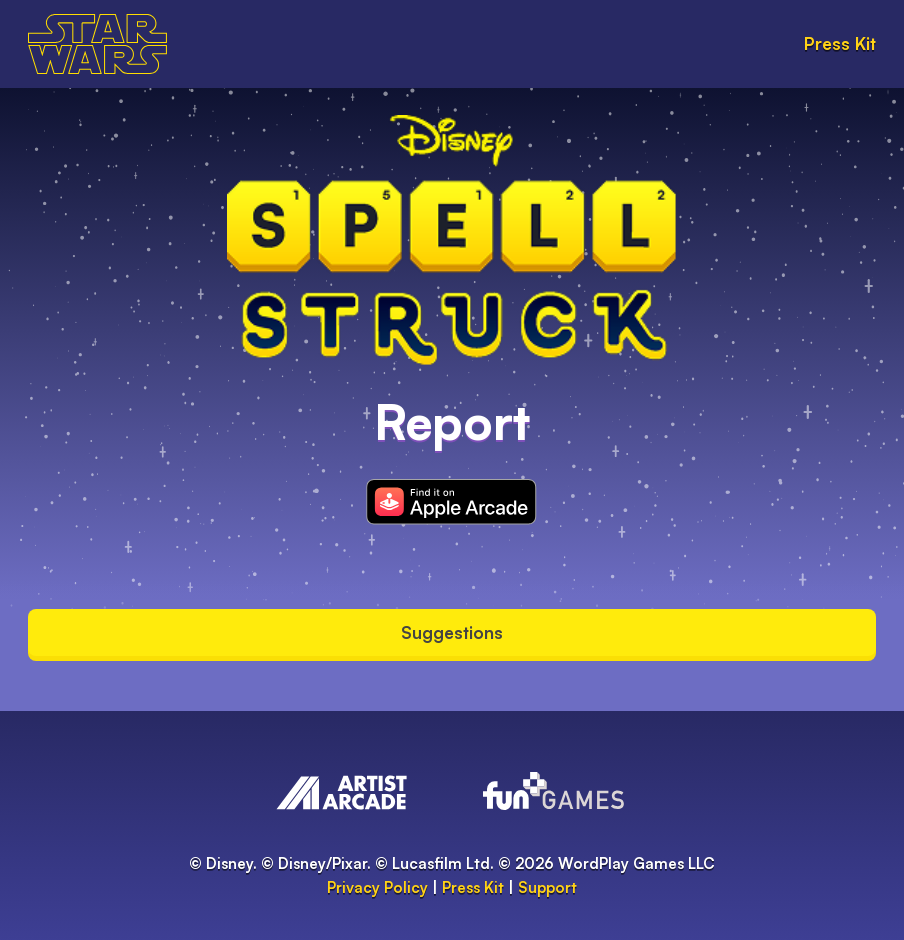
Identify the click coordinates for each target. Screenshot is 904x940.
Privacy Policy (377, 887)
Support (547, 887)
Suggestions (452, 632)
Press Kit (840, 43)
